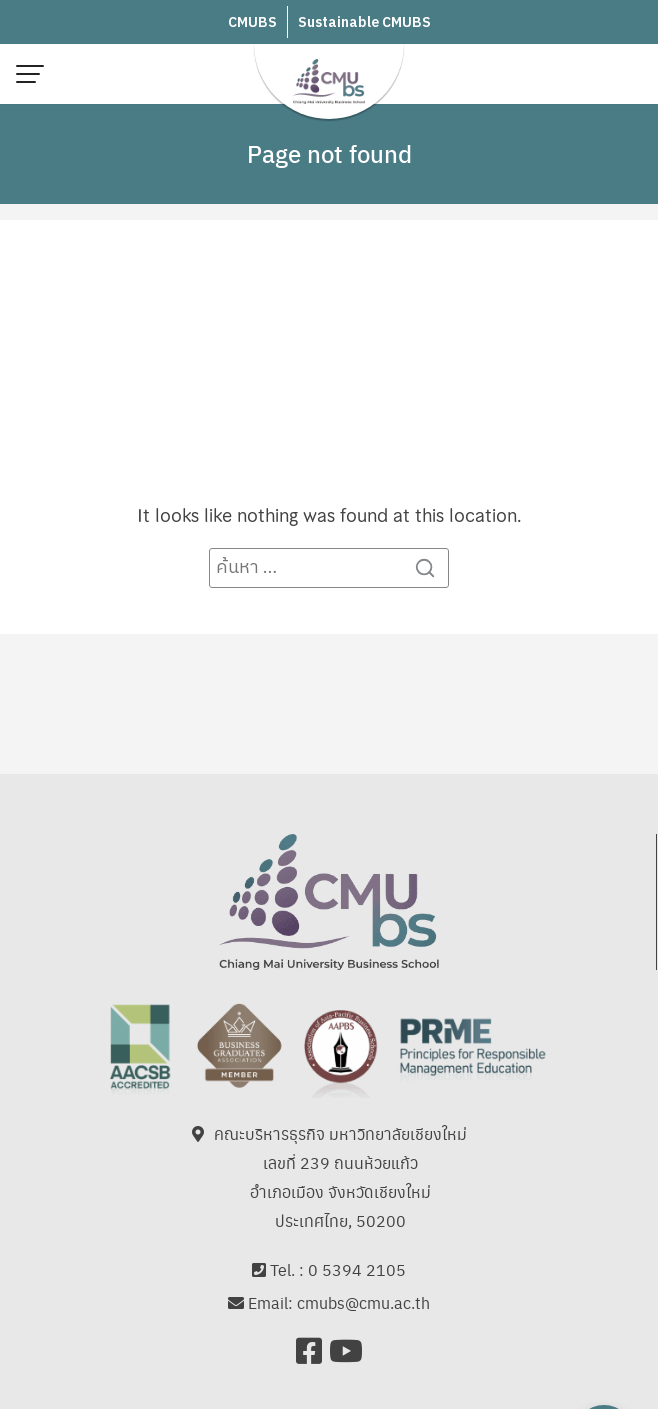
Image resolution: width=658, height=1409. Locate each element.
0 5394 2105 (357, 1269)
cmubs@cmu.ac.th (363, 1303)
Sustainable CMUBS (364, 22)
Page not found (329, 153)
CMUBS (252, 22)
